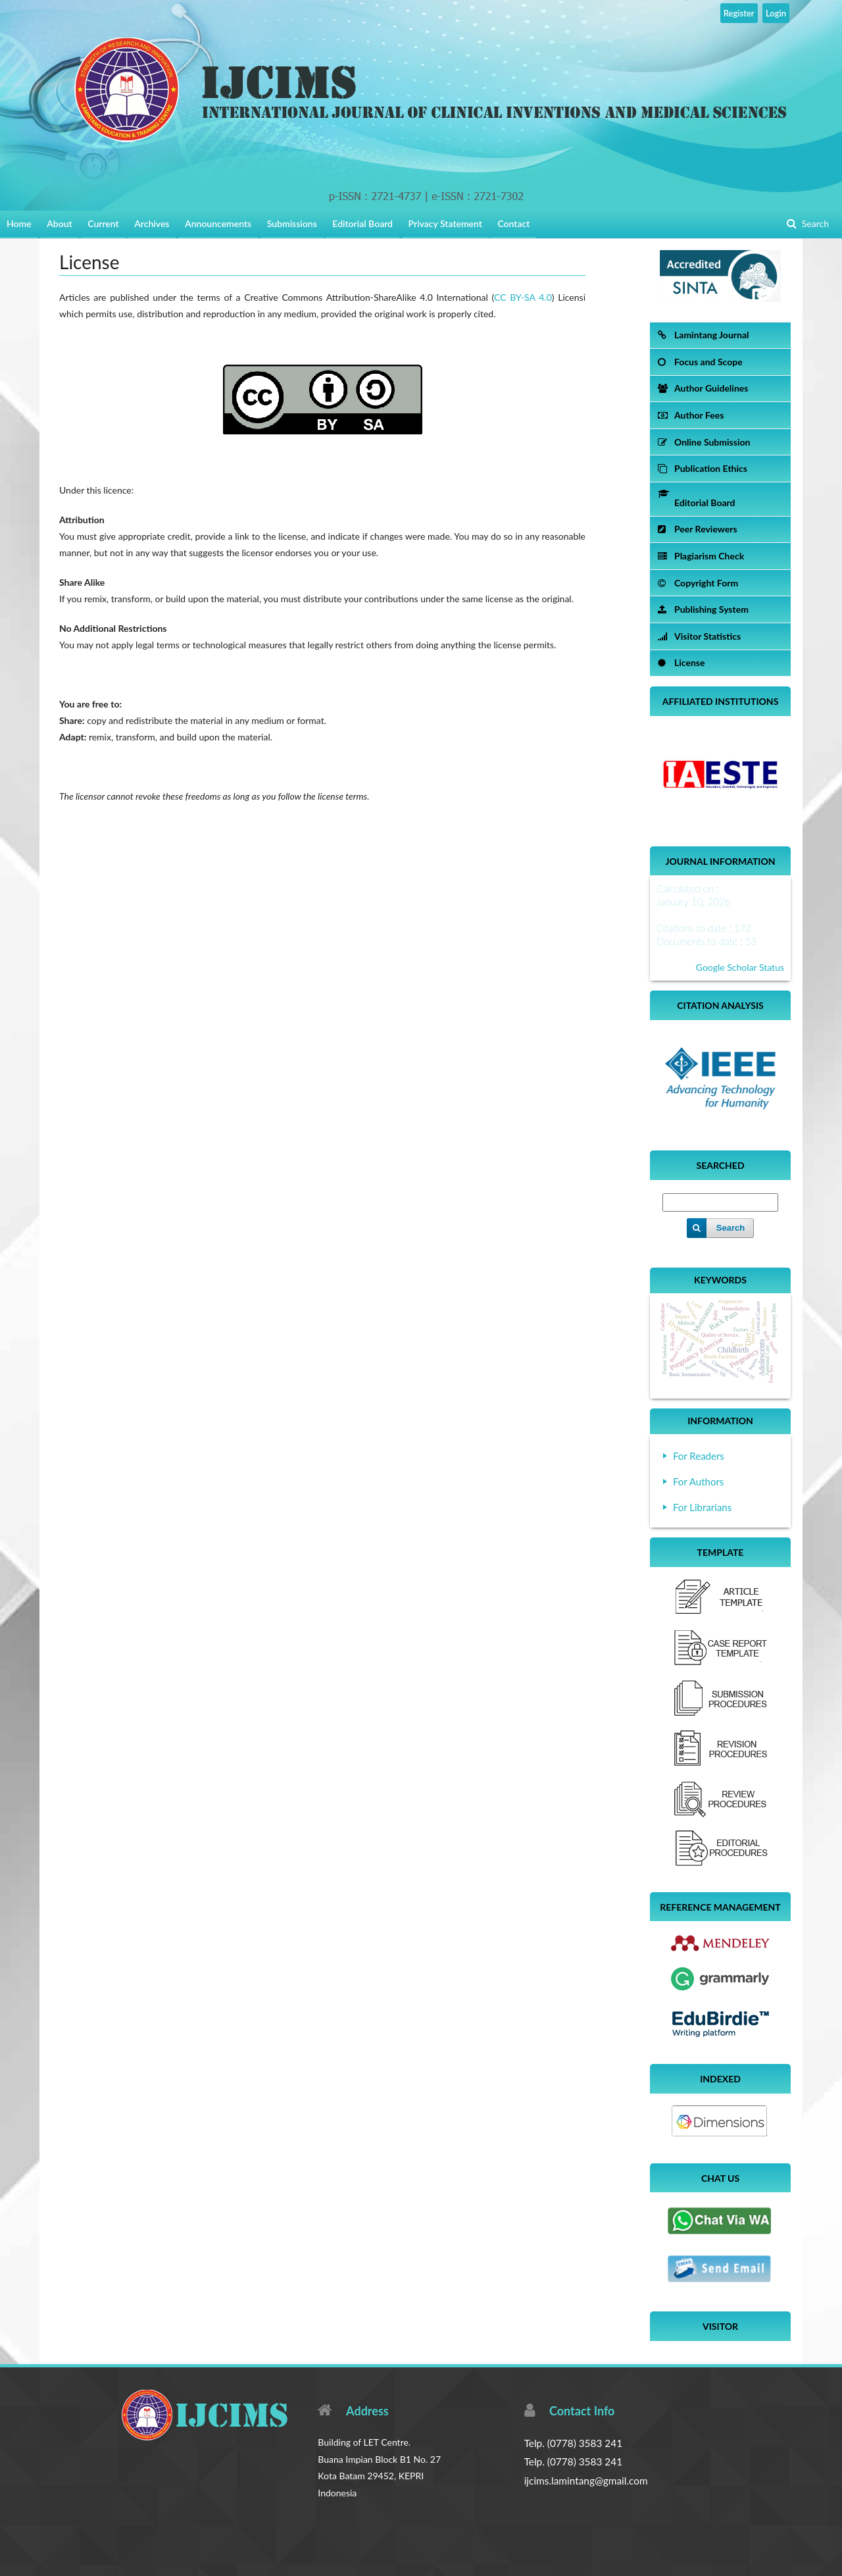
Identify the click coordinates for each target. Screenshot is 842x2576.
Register (739, 13)
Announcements (218, 223)
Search (814, 223)
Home (19, 223)
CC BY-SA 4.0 (523, 297)
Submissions (292, 223)
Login (776, 13)
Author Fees (691, 415)
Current (102, 223)
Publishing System (703, 609)
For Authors (698, 1481)
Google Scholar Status (740, 967)
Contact (513, 223)
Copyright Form (698, 582)
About (59, 223)
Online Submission (704, 442)
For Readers (698, 1456)
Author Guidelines (703, 388)
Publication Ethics (702, 468)
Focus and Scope (700, 361)
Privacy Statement (445, 223)
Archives (151, 223)
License (681, 662)
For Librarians (702, 1507)
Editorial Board (362, 223)
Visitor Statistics (699, 636)
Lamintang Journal (703, 334)
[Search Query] (720, 1202)
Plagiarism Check (701, 555)
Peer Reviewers (697, 528)
